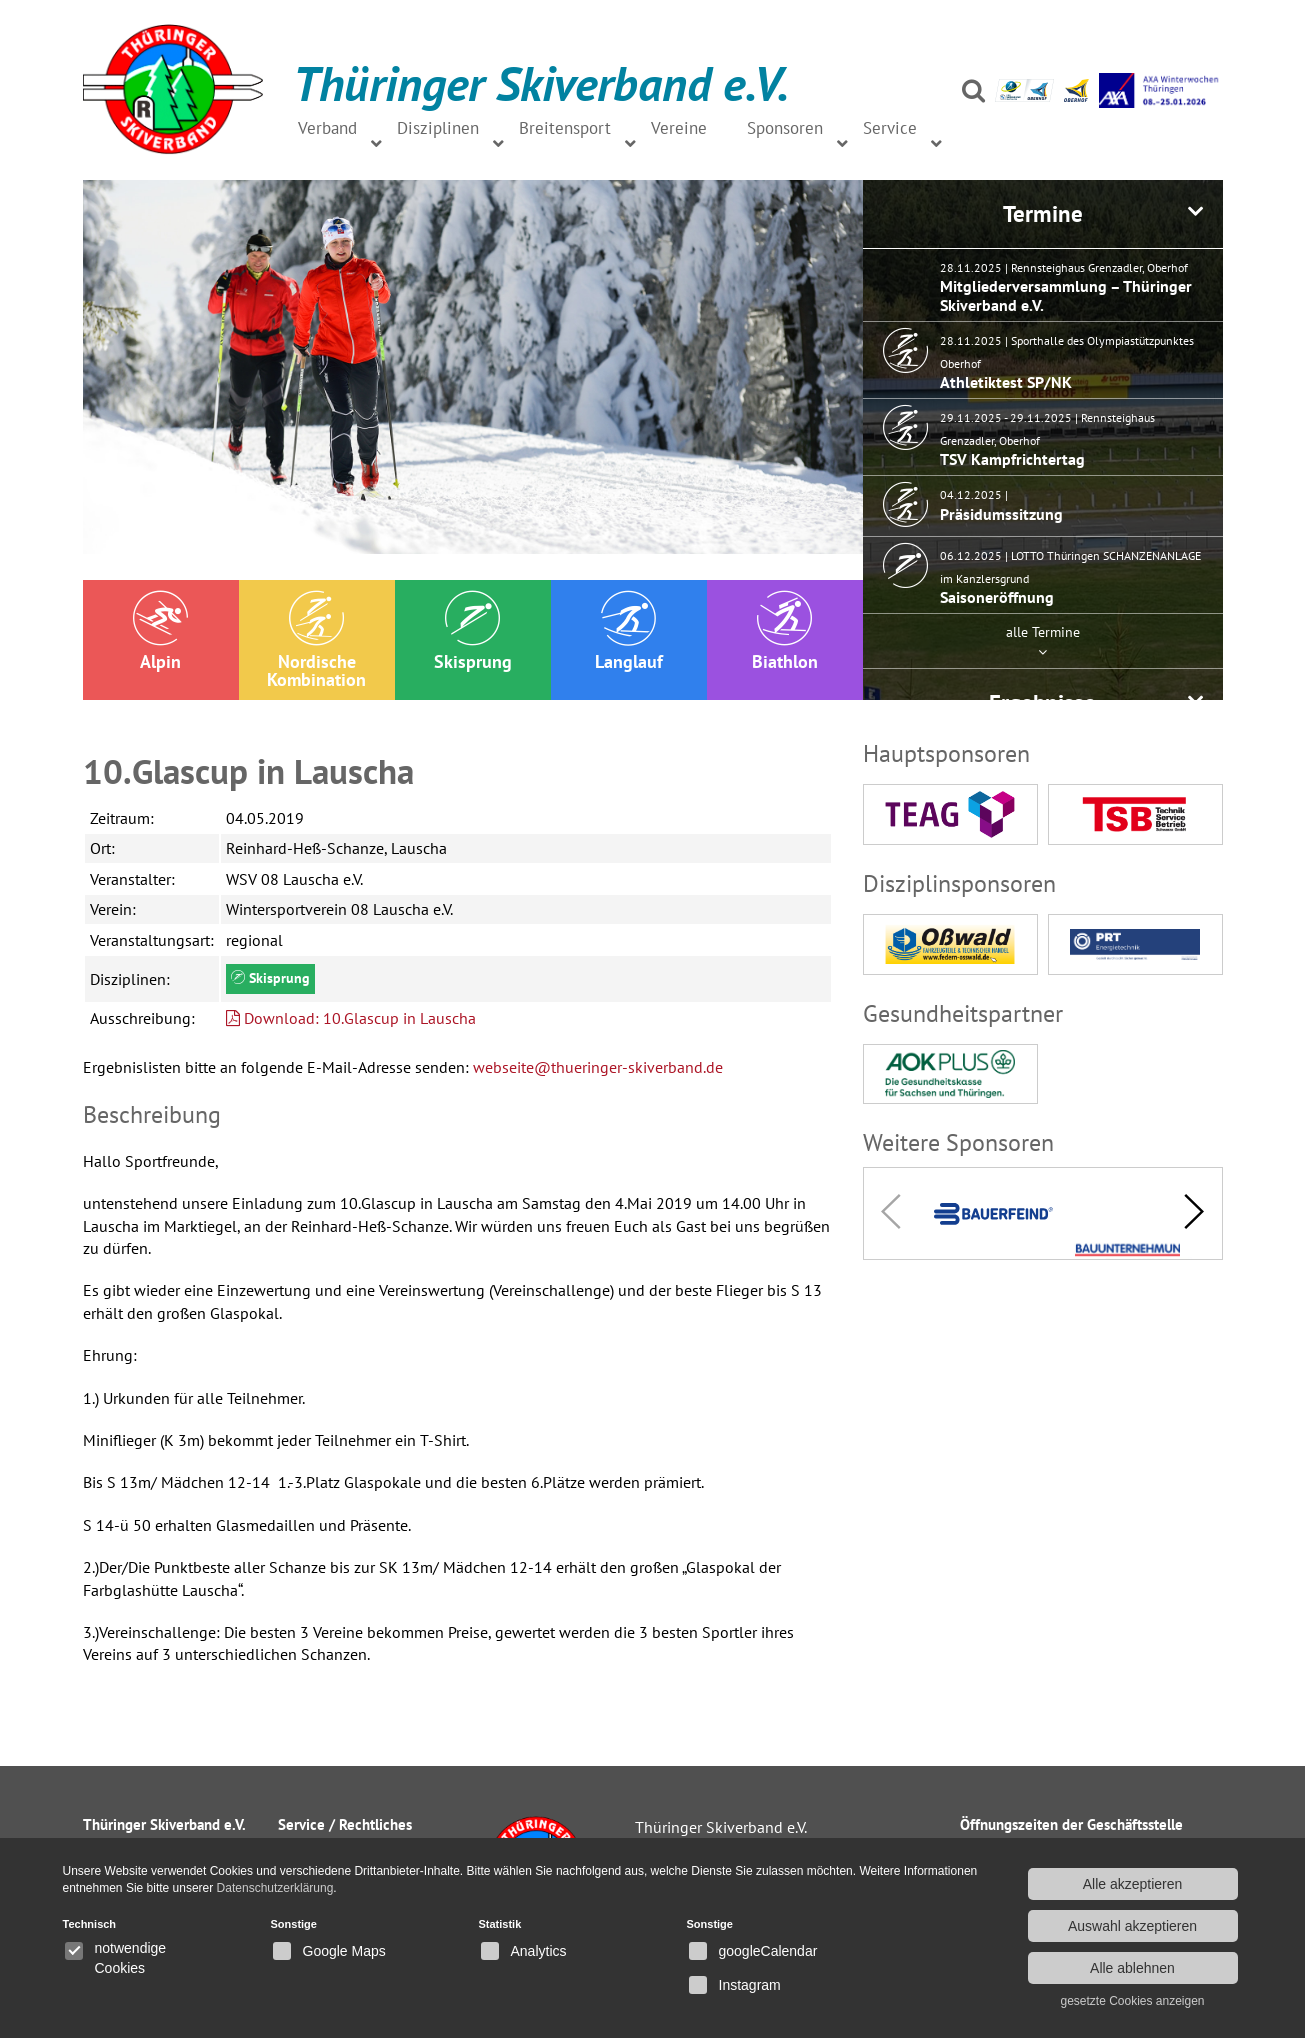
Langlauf (629, 631)
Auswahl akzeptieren (1132, 1926)
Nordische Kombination (316, 640)
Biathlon (785, 631)
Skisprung (473, 631)
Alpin (160, 631)
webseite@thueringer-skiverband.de (598, 1067)
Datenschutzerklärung (275, 1888)
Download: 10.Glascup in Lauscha (351, 1018)
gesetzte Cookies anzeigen (1132, 2001)
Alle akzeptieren (1133, 1884)
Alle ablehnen (1132, 1968)
